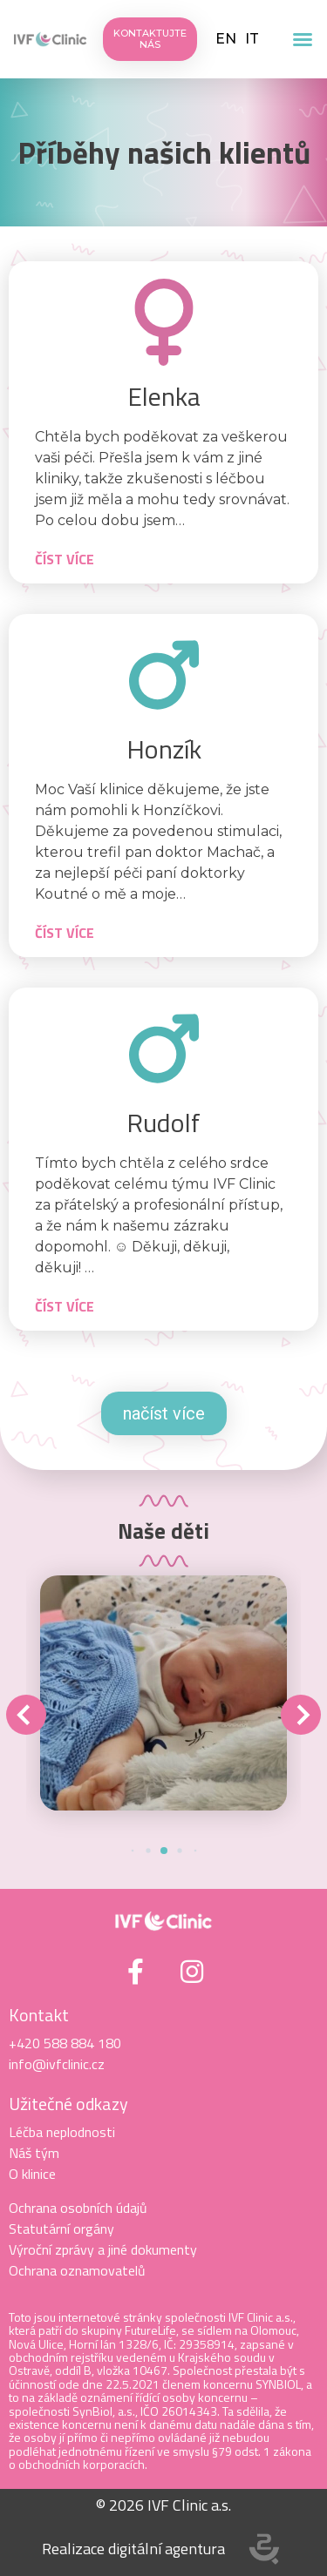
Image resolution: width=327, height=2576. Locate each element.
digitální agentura (166, 2548)
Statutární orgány (61, 2228)
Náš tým (34, 2152)
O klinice (32, 2173)
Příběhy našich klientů (163, 152)
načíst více (164, 1413)
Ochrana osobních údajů (78, 2207)
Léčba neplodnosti (62, 2131)
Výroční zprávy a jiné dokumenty (103, 2249)
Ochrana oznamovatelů (77, 2270)
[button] (302, 39)
